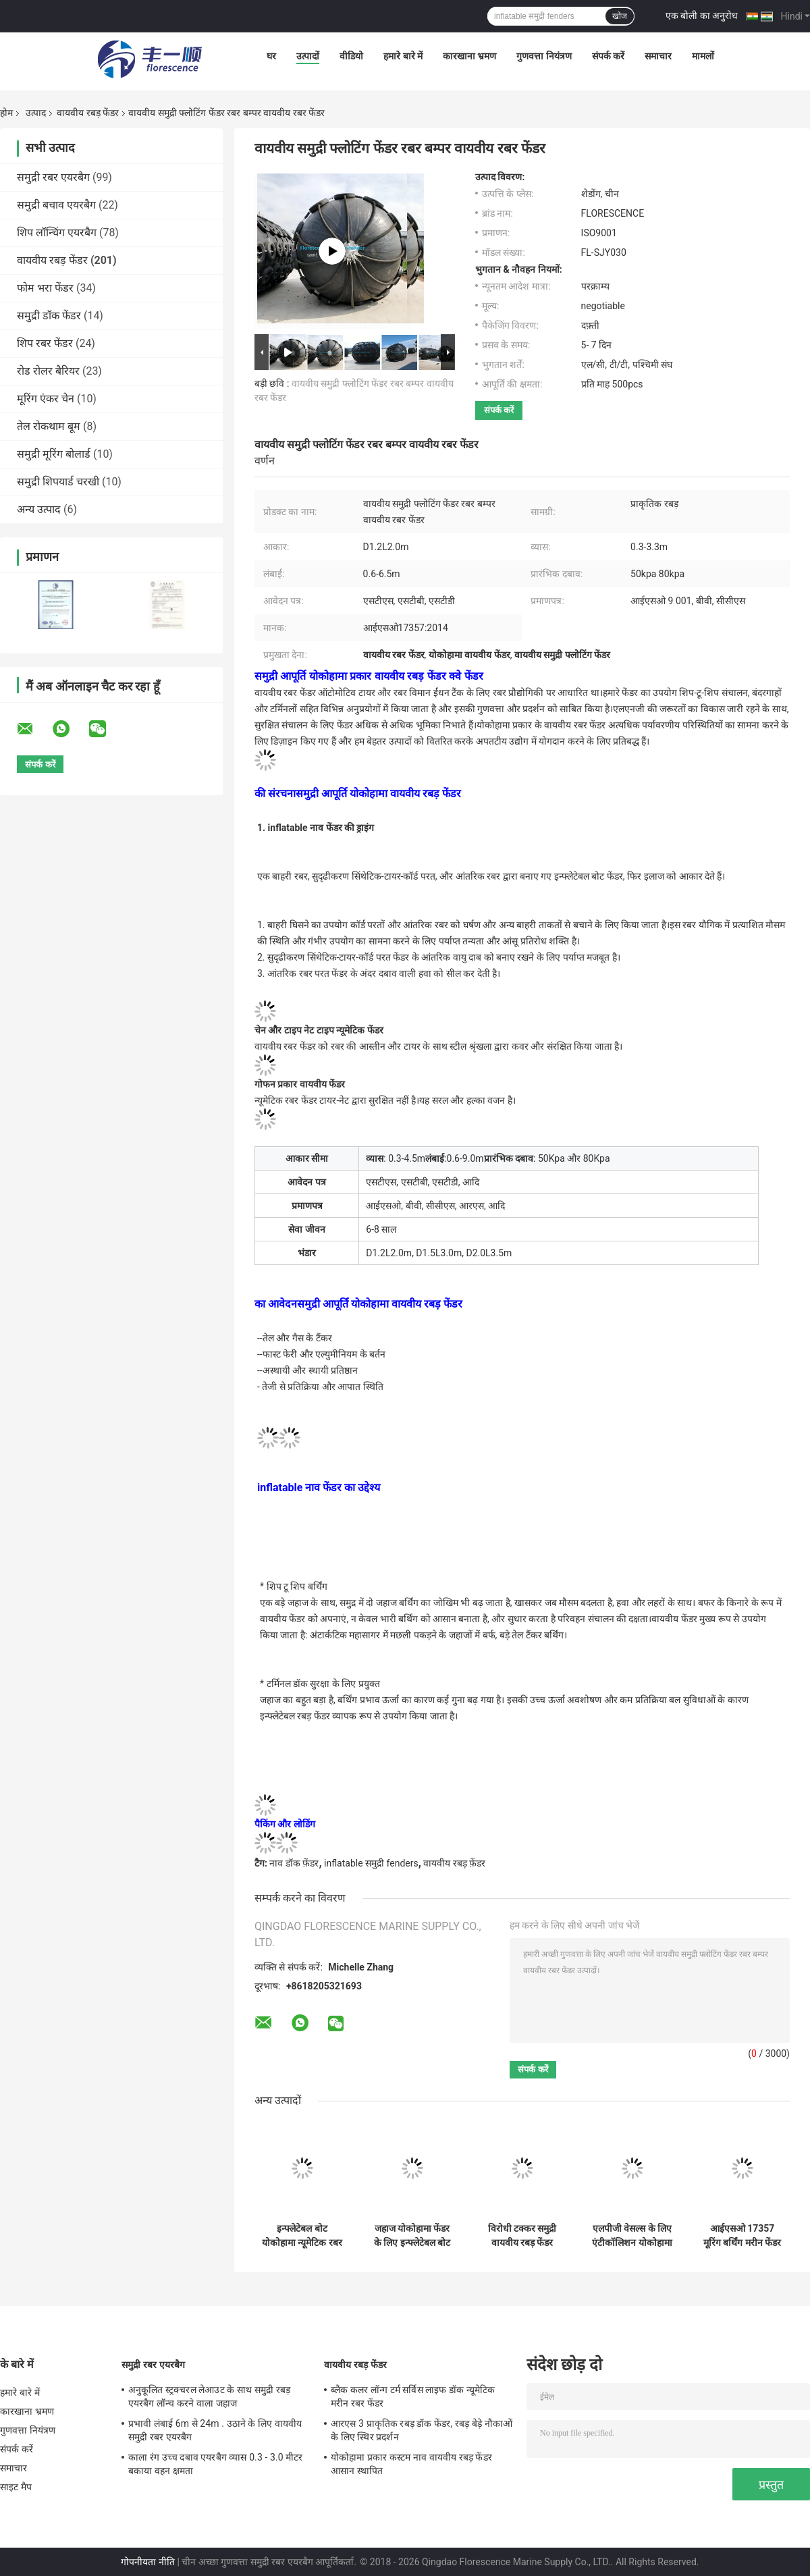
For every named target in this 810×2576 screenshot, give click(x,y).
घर (271, 56)
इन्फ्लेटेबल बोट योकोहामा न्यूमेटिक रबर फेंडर (302, 2236)
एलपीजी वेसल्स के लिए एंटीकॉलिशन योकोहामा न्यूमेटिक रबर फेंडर (632, 2236)
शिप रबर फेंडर (45, 343)
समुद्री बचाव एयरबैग (56, 204)
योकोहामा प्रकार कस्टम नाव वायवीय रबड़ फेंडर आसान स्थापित (411, 2464)
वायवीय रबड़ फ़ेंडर (454, 1863)
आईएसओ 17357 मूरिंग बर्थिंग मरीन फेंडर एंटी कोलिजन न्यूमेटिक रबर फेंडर (742, 2236)
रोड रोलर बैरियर (48, 371)
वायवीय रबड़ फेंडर (88, 112)
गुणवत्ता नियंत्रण (543, 56)
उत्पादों (307, 56)
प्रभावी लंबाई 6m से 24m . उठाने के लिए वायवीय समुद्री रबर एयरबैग (215, 2430)
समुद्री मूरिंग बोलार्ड (53, 454)
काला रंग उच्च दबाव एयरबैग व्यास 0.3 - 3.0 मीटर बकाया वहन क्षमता (215, 2464)
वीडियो (351, 56)
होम (6, 112)
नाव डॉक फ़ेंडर (294, 1863)
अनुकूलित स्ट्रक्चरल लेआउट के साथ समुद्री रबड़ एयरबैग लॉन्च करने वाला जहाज (209, 2396)
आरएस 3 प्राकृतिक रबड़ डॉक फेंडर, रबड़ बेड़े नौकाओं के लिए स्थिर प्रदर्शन (421, 2430)
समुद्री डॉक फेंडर (49, 315)
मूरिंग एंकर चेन (45, 398)
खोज (619, 16)
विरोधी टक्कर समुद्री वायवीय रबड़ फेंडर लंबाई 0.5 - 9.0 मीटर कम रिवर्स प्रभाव (522, 2236)
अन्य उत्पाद (39, 509)
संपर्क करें (608, 56)
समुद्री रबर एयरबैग (53, 177)
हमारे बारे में (403, 56)
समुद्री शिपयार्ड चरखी (58, 481)
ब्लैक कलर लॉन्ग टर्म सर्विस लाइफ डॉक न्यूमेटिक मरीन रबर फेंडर (413, 2396)
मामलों (703, 56)
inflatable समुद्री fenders (371, 1863)
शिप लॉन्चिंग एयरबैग (57, 232)
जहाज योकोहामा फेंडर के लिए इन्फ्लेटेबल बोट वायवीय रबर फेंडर (412, 2236)
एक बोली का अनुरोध (702, 15)
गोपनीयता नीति (147, 2561)
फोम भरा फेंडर (45, 287)
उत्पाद (36, 112)
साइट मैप (16, 2486)
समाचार (658, 56)
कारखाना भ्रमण (469, 56)
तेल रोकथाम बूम (48, 426)
